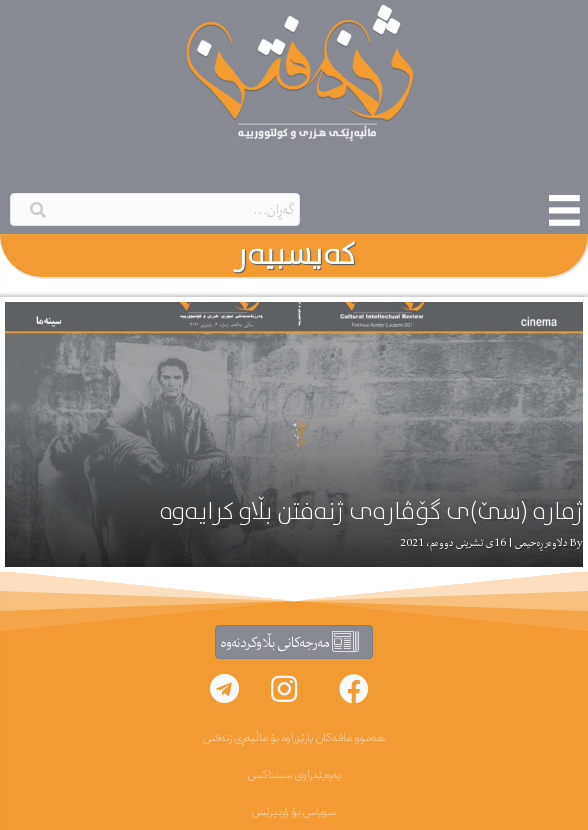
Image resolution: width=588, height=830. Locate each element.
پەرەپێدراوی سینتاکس (294, 775)
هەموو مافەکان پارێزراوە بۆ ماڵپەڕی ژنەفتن (294, 738)
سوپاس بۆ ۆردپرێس (294, 812)
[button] (354, 689)
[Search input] (155, 209)
